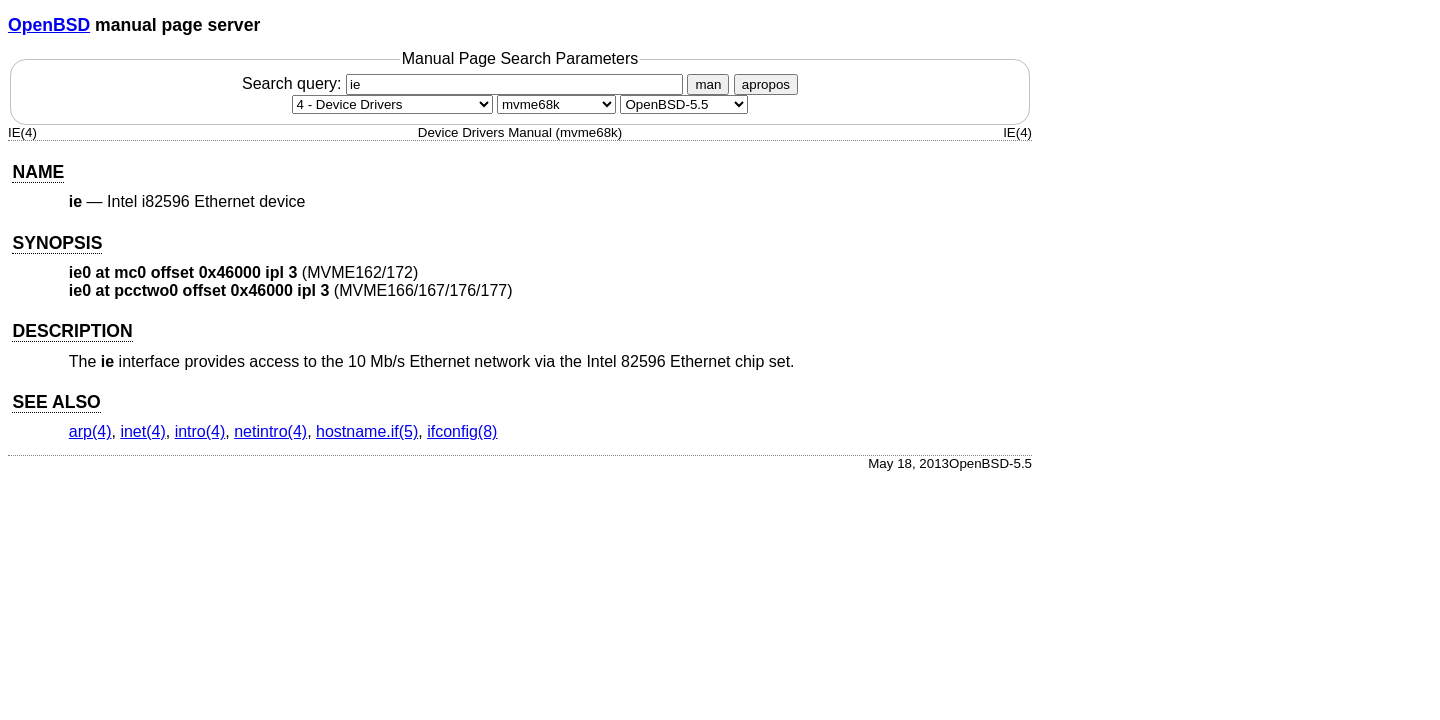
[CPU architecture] (556, 104)
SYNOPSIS (57, 243)
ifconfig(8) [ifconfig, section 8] (462, 431)
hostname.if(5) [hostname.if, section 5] (367, 431)
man (708, 84)
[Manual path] (684, 104)
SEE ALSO (56, 402)
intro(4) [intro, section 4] (200, 431)
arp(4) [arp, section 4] (90, 431)
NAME (38, 172)
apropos (766, 84)
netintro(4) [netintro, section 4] (270, 431)
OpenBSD (49, 25)
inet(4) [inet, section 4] (142, 431)
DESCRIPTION (72, 331)
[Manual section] (392, 104)
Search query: (465, 83)
